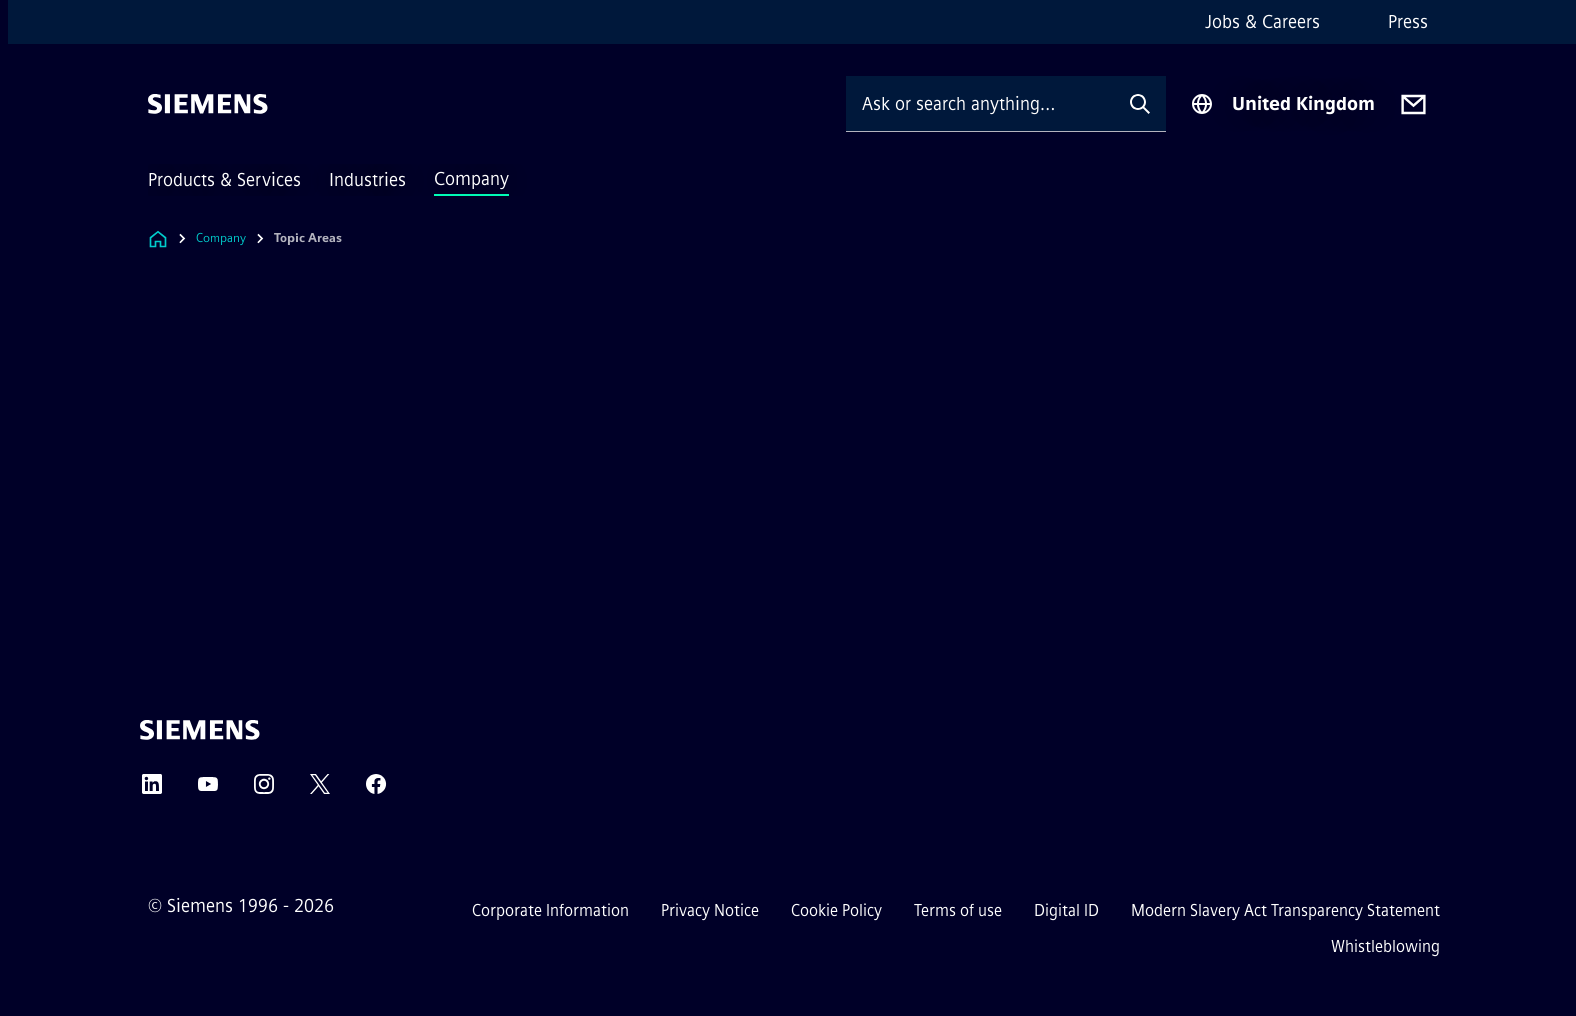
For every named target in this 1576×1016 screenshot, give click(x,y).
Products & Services (224, 180)
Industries (367, 180)
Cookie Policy (836, 910)
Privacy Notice (710, 910)
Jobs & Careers (1262, 22)
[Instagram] (264, 790)
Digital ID (1066, 910)
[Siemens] (208, 104)
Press (1408, 22)
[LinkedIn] (152, 790)
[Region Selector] (1282, 104)
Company (471, 179)
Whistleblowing (1385, 946)
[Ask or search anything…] (980, 103)
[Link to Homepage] (158, 238)
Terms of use (958, 910)
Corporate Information (550, 910)
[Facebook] (376, 790)
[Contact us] (1413, 104)
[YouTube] (208, 790)
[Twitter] (320, 790)
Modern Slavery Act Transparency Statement (1285, 910)
